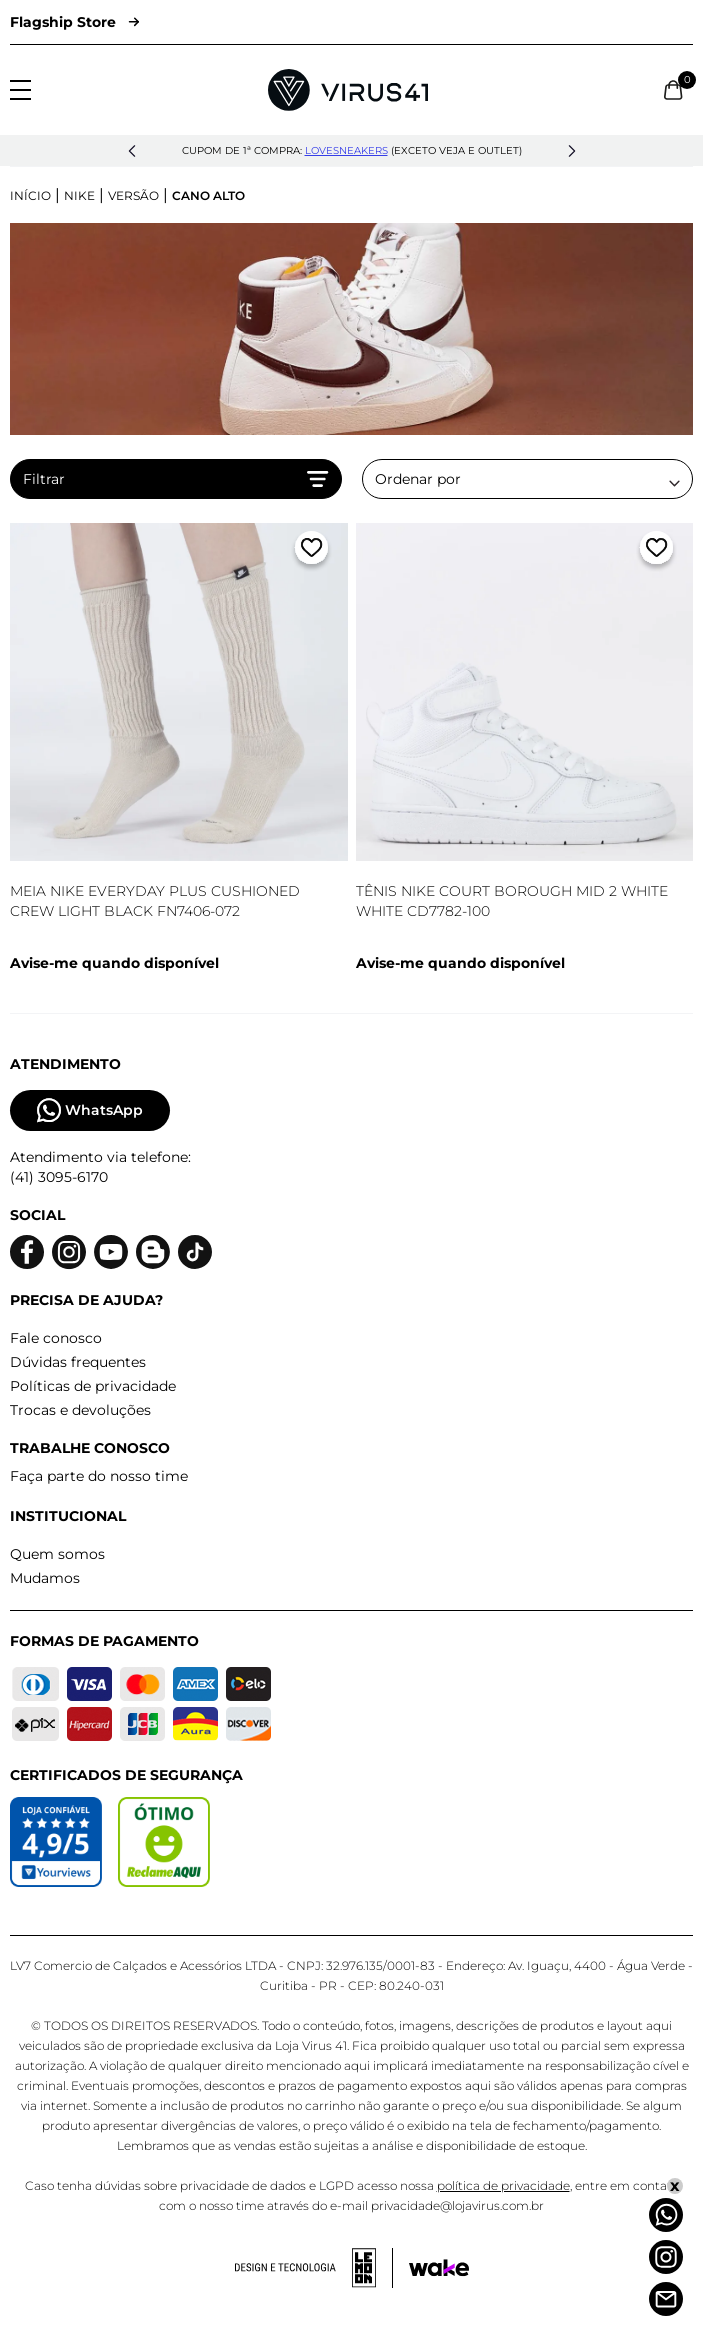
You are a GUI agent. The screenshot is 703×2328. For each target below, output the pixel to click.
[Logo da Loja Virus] (348, 90)
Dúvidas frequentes (78, 1362)
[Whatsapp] (666, 2215)
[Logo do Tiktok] (195, 1252)
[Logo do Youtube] (111, 1252)
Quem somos (57, 1554)
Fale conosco (56, 1338)
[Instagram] (666, 2257)
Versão (133, 195)
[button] (132, 151)
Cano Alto (208, 195)
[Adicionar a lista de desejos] (311, 551)
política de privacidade (503, 2185)
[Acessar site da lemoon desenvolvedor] (314, 2268)
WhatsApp (90, 1110)
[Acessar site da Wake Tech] (439, 2268)
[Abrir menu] (20, 90)
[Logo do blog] (153, 1252)
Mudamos (45, 1578)
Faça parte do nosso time (99, 1476)
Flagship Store (74, 22)
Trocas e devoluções (80, 1410)
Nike (79, 195)
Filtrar (176, 479)
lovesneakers (346, 150)
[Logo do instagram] (69, 1252)
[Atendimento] (666, 2299)
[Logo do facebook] (27, 1252)
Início (30, 195)
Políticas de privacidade (93, 1386)
